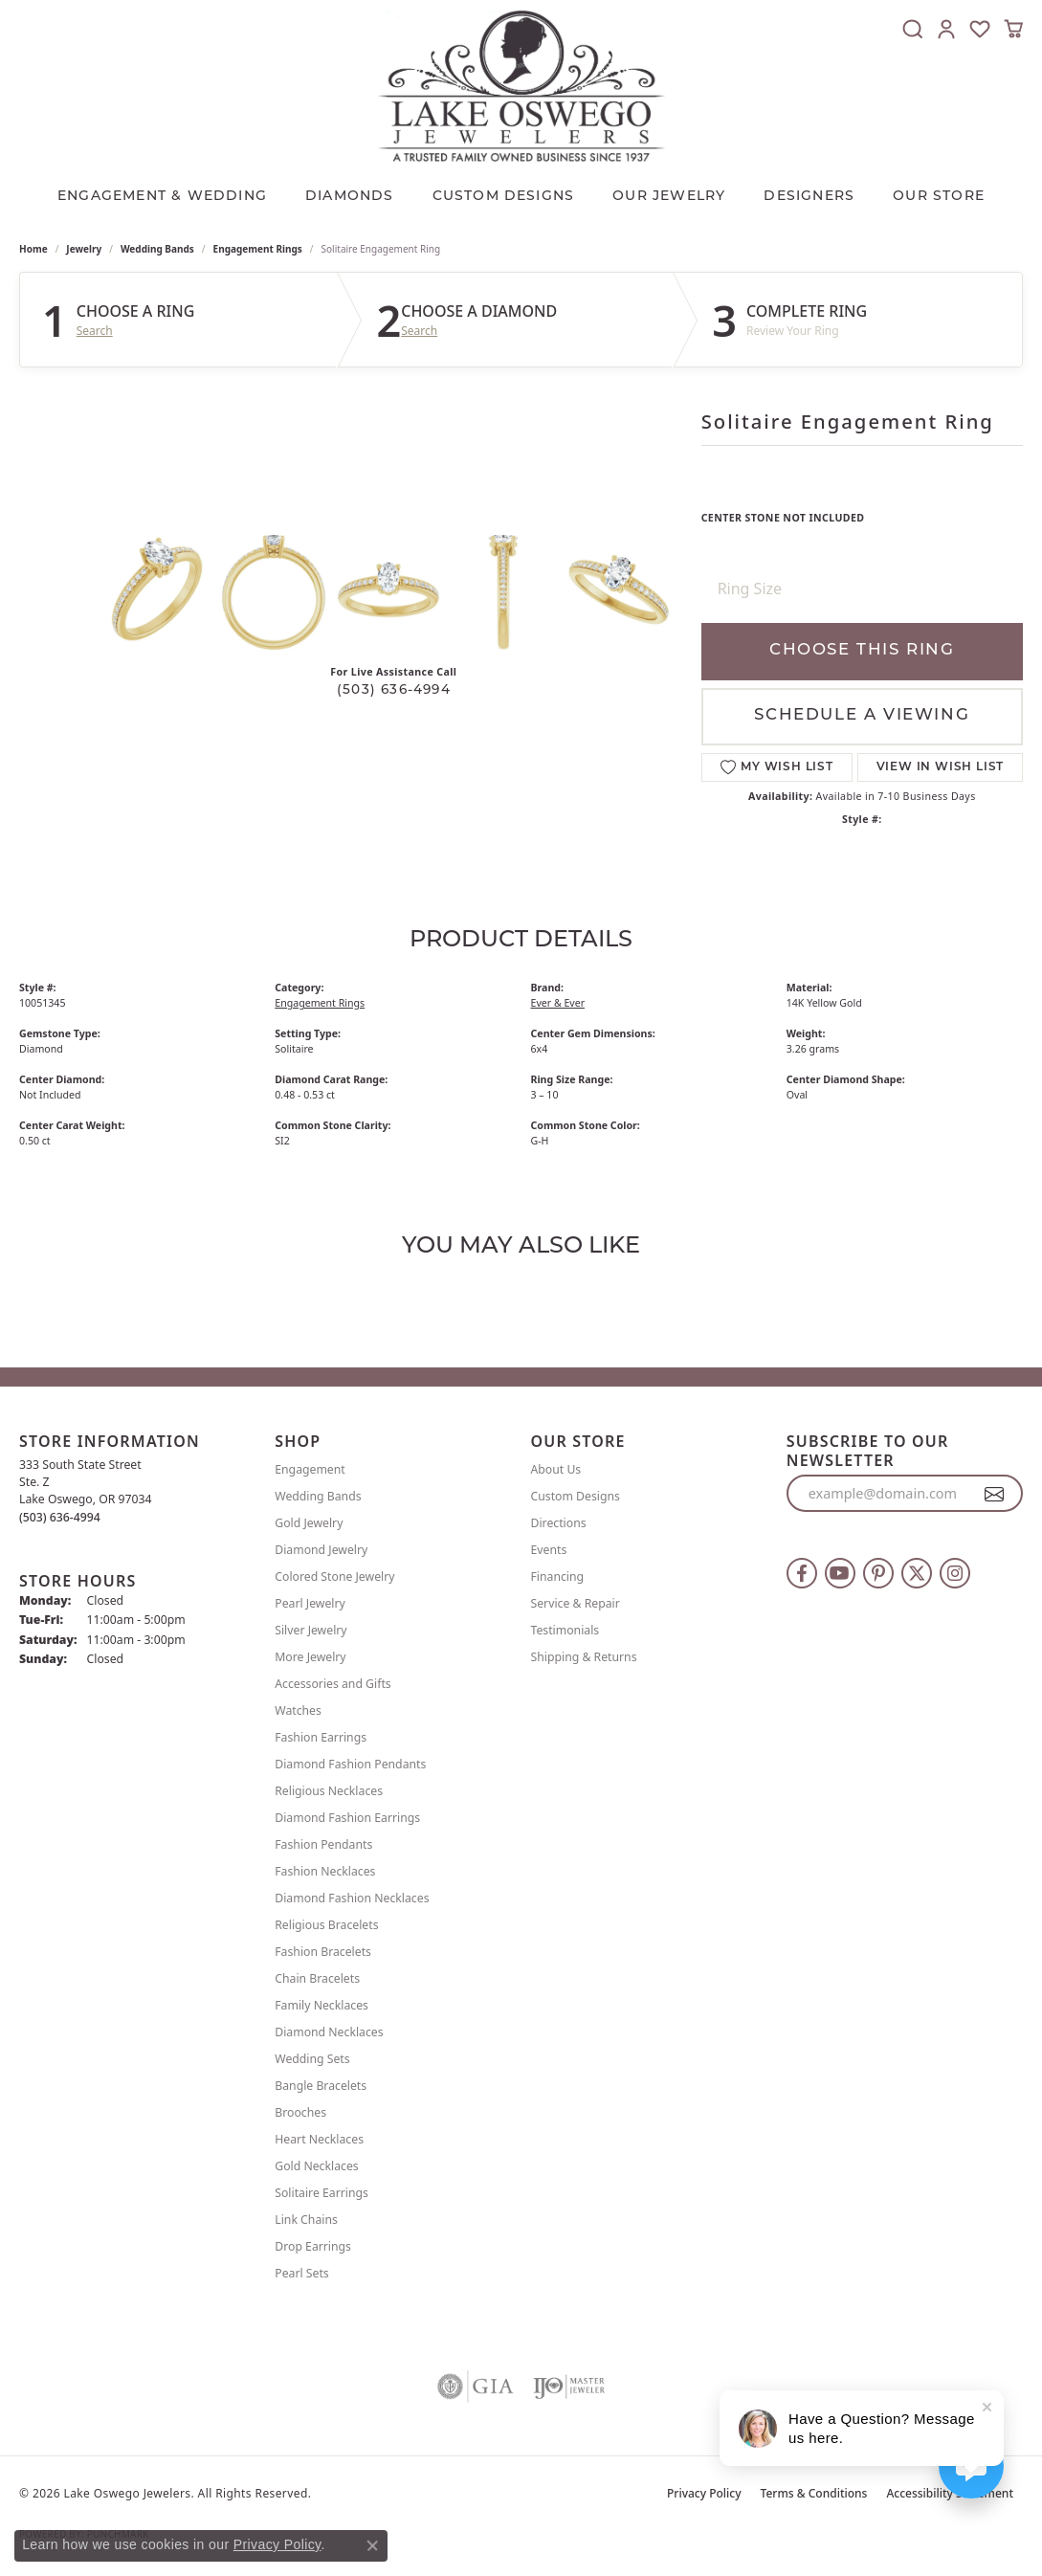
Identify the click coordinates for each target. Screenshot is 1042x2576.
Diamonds (349, 196)
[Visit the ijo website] (569, 2386)
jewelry (83, 248)
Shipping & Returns (584, 1657)
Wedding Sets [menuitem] (312, 2059)
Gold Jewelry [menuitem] (309, 1523)
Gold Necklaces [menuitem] (316, 2166)
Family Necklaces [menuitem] (321, 2005)
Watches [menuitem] (298, 1710)
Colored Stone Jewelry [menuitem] (334, 1576)
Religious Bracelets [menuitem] (326, 1925)
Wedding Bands (157, 248)
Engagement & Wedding (162, 196)
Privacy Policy (704, 2493)
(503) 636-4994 (394, 690)
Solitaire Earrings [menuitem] (321, 2193)
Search (95, 331)
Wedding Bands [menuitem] (318, 1496)
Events (549, 1550)
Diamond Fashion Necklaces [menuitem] (352, 1898)
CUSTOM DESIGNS (503, 196)
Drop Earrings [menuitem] (313, 2246)
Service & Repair (575, 1603)
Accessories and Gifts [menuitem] (332, 1684)
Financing (558, 1576)
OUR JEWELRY (668, 196)
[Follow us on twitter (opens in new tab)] (916, 1573)
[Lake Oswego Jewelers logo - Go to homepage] (521, 85)
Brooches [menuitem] (300, 2112)
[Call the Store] (59, 1517)
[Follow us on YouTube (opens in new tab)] (840, 1573)
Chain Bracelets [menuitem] (317, 1978)
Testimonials (565, 1630)
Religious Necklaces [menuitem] (329, 1791)
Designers (809, 196)
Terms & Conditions (814, 2493)
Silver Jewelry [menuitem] (310, 1630)
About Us (556, 1469)
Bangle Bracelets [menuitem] (320, 2085)
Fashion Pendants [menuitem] (323, 1844)
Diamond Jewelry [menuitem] (321, 1550)
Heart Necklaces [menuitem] (319, 2139)
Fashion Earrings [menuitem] (320, 1737)
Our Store (939, 196)
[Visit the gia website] (475, 2386)
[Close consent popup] (372, 2545)
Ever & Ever (558, 1003)
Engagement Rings (257, 248)
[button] (912, 29)
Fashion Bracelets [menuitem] (323, 1951)
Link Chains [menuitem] (306, 2219)
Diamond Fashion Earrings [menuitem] (347, 1818)
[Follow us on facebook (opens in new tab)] (802, 1573)
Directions (559, 1523)
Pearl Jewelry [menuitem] (310, 1603)
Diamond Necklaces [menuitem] (329, 2032)
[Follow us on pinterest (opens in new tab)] (878, 1573)
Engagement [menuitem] (310, 1469)
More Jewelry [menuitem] (310, 1657)
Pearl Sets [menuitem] (301, 2273)
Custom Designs (575, 1496)
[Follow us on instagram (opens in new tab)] (955, 1573)
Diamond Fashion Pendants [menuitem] (350, 1764)
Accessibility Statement (949, 2493)
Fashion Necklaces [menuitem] (325, 1871)
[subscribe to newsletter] (994, 1494)
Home (33, 248)
